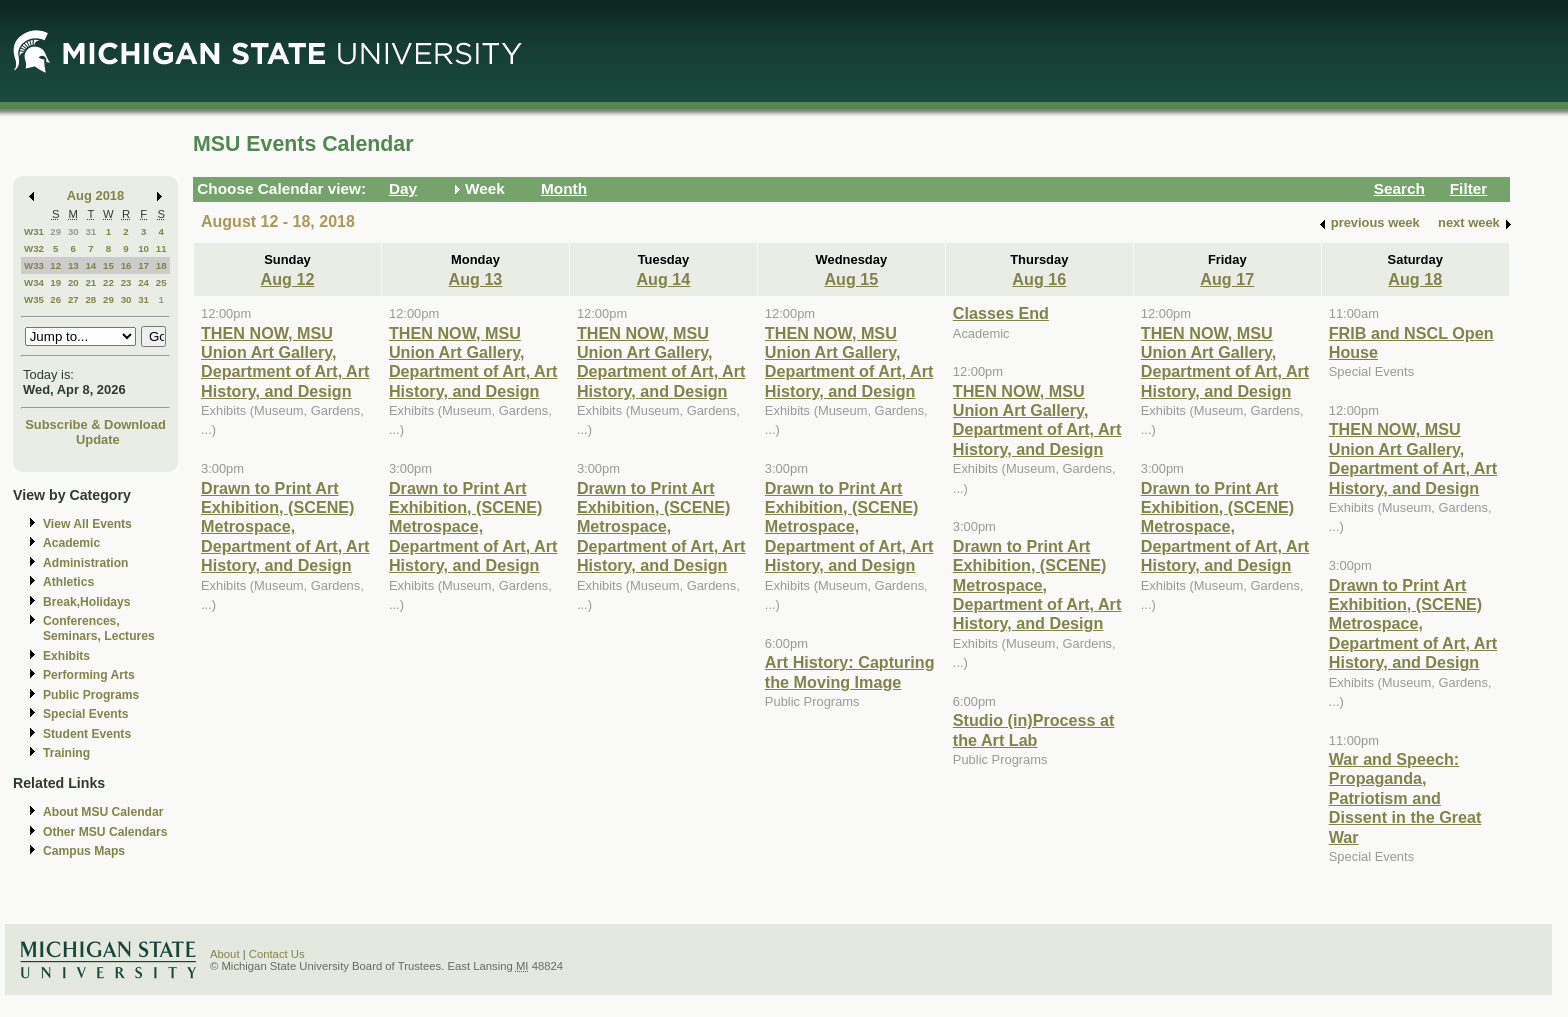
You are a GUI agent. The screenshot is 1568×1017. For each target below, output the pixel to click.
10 (143, 248)
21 (90, 282)
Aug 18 (1415, 279)
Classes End (1001, 313)
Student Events (87, 734)
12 (55, 265)
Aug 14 (663, 279)
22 (108, 282)
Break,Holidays (87, 602)
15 (108, 265)
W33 (34, 265)
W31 (34, 231)
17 (143, 265)
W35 (34, 299)
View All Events (87, 524)
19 (55, 282)
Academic (71, 543)
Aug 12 (288, 279)
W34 (34, 282)
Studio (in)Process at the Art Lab (1034, 729)
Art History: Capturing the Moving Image (850, 671)
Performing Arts (89, 675)
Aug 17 (1227, 279)
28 (90, 299)
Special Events (85, 714)
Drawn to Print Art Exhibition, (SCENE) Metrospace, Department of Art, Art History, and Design (285, 527)
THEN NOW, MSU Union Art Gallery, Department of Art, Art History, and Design (285, 362)
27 (73, 299)
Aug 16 (1039, 279)
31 (90, 231)
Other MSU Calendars (105, 832)
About (225, 954)
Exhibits (66, 656)
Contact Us (277, 954)
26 (55, 299)
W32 (34, 248)
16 (126, 265)
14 (90, 265)
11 (161, 248)
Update (98, 439)
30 (73, 231)
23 (126, 282)
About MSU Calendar (103, 812)
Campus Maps (84, 851)
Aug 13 (475, 279)
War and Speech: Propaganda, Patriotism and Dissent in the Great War (1405, 798)
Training (66, 753)
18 (161, 265)
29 (55, 231)
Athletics (68, 582)
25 (161, 282)
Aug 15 (851, 279)
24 (143, 282)
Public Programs (91, 695)
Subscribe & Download (95, 424)
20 (73, 282)
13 (73, 265)
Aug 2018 (95, 195)
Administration (85, 563)
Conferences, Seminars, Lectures (99, 628)
